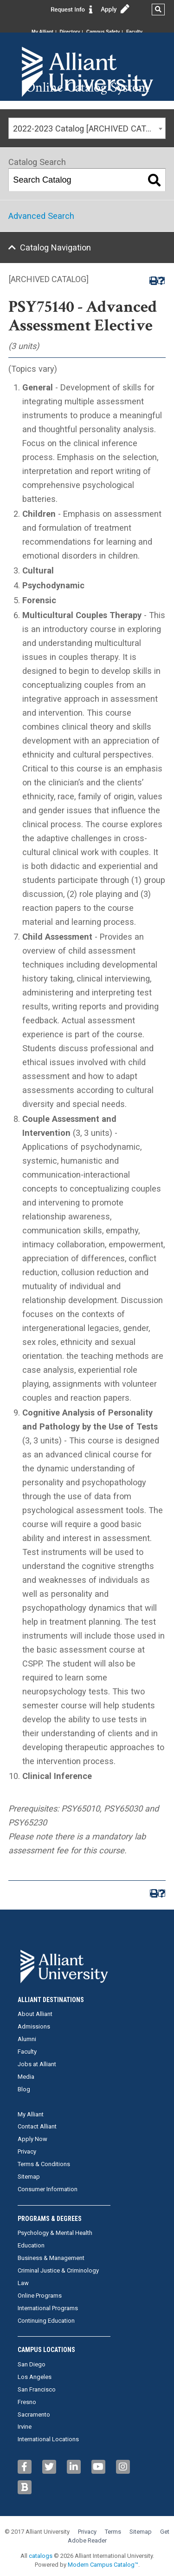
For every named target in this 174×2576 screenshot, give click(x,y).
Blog (24, 2089)
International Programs (48, 2308)
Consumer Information (47, 2189)
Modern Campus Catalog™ (103, 2564)
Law (23, 2283)
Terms (113, 2531)
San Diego (31, 2364)
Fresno (27, 2401)
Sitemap (29, 2176)
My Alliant (42, 31)
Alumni (27, 2039)
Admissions (34, 2026)
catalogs (40, 2555)
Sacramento (34, 2414)
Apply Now (32, 2138)
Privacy (27, 2151)
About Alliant (35, 2013)
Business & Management (51, 2257)
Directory (70, 31)
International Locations (48, 2439)
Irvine (25, 2426)
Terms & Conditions (44, 2164)
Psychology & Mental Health (55, 2232)
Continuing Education (46, 2320)
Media (26, 2076)
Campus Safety (103, 31)
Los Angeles (35, 2376)
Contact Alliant (37, 2126)
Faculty (134, 31)
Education (31, 2245)
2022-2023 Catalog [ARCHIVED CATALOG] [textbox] (89, 128)
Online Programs (40, 2295)
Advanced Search (41, 216)
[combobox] (87, 128)
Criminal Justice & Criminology (58, 2270)
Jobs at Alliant (37, 2064)
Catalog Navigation (55, 247)
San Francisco (37, 2389)
